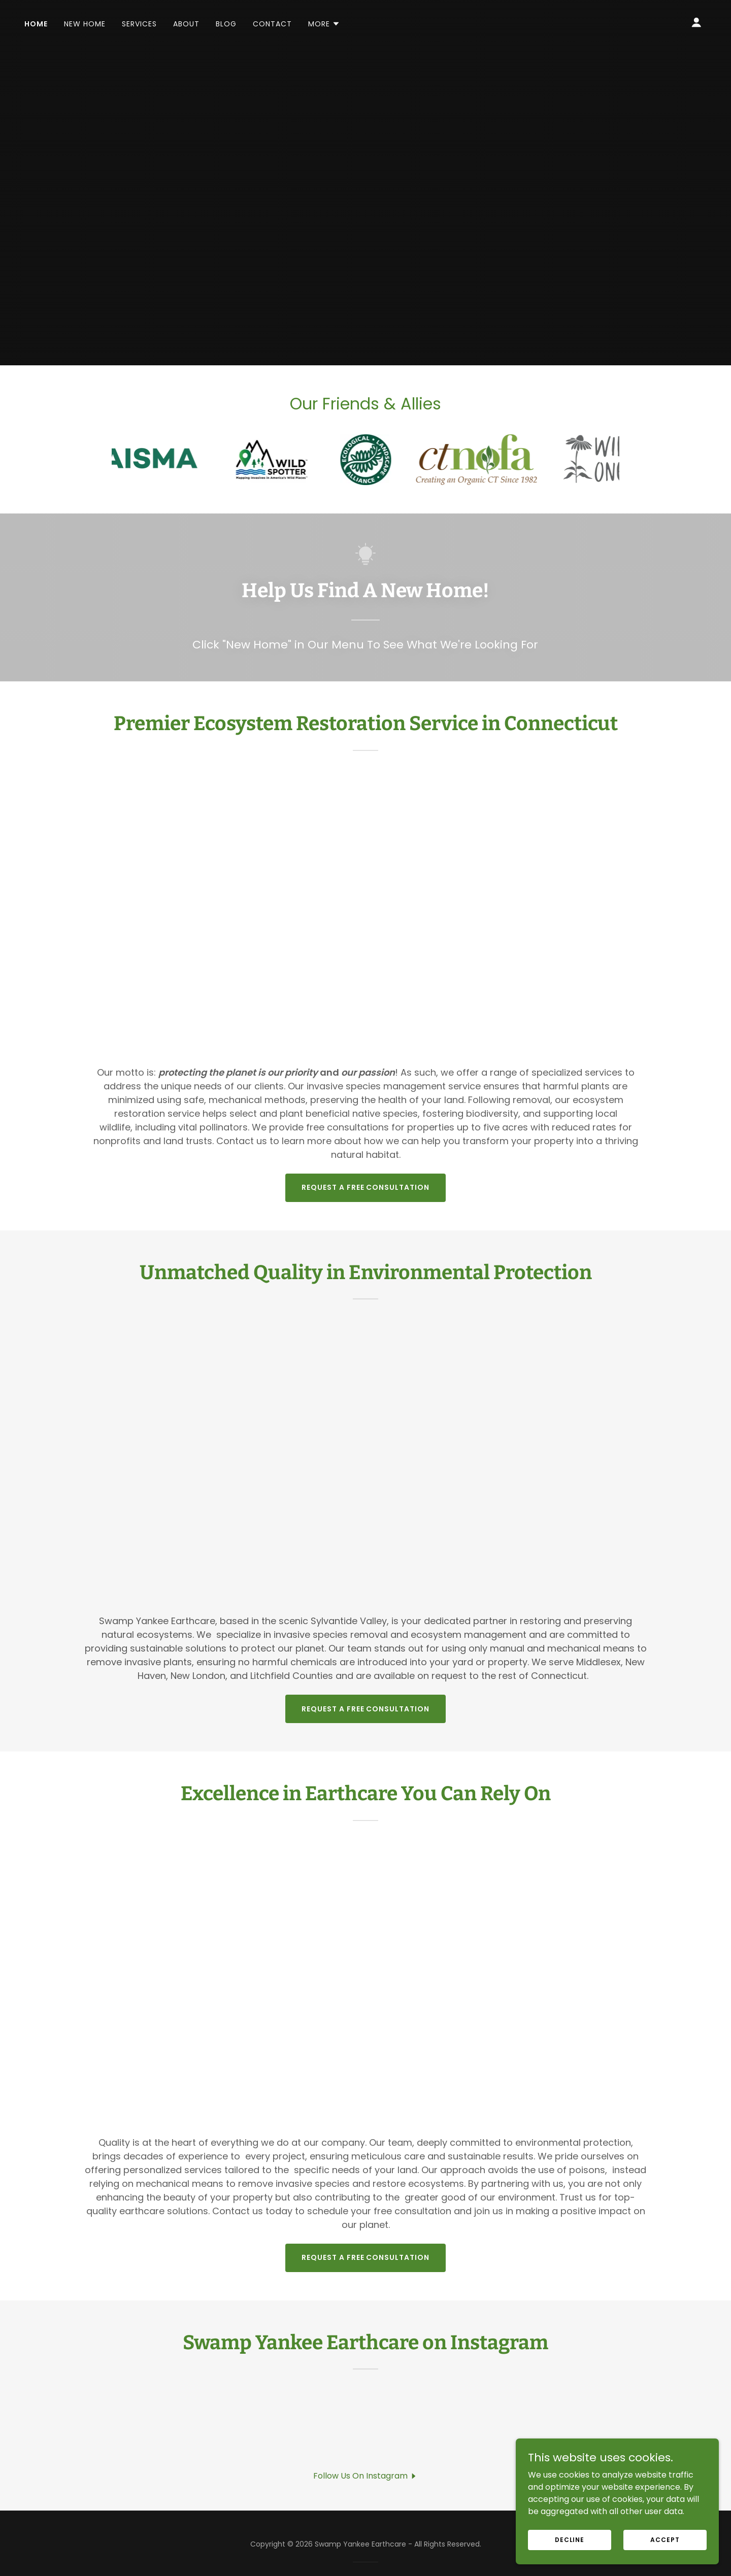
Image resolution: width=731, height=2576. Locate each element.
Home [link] (36, 24)
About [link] (186, 24)
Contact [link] (272, 24)
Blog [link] (226, 24)
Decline (569, 2539)
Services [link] (139, 24)
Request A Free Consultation (366, 1187)
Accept (664, 2539)
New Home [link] (85, 24)
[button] (324, 24)
